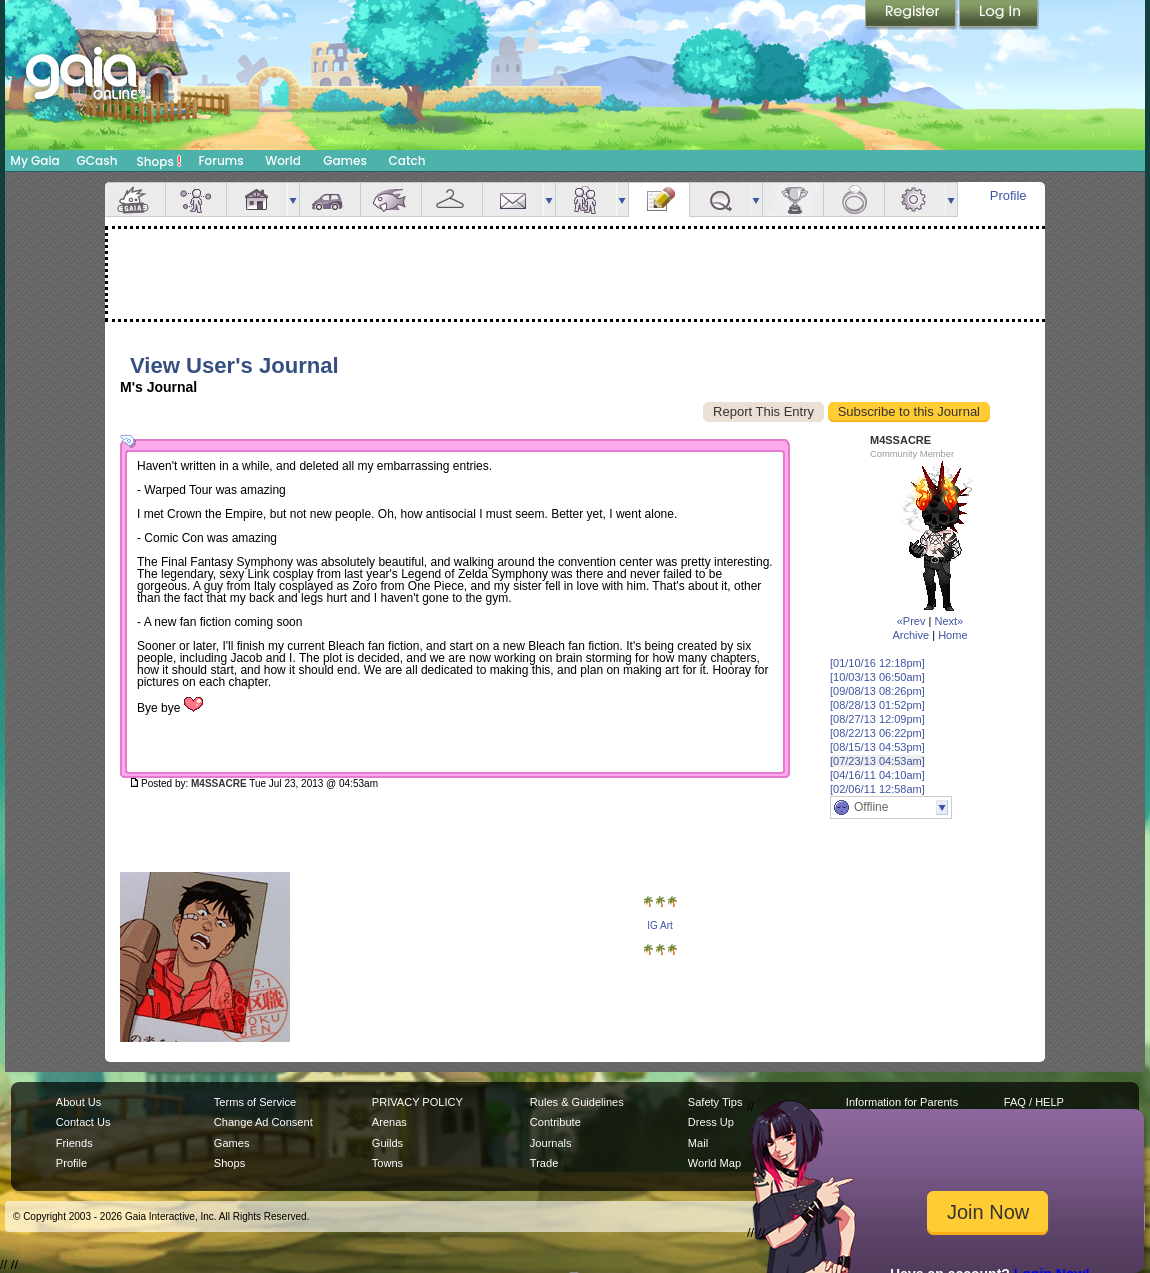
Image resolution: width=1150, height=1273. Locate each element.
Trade (544, 1163)
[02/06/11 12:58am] (877, 789)
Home (952, 635)
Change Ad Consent (263, 1122)
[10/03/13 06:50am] (877, 677)
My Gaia (34, 160)
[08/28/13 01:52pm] (877, 705)
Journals (551, 1143)
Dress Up (711, 1122)
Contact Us (83, 1122)
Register (912, 15)
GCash (97, 160)
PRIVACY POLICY (417, 1102)
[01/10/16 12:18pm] (877, 663)
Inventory (452, 199)
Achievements (793, 199)
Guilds (387, 1143)
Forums (220, 160)
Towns (387, 1163)
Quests (720, 199)
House (257, 199)
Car (330, 199)
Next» (948, 621)
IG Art (660, 925)
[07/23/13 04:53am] (877, 761)
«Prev (911, 621)
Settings (915, 199)
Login (999, 15)
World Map (714, 1163)
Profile (1008, 195)
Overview (135, 199)
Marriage (854, 199)
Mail (513, 199)
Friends (586, 199)
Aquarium (391, 199)
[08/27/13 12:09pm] (877, 719)
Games (345, 160)
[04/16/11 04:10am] (877, 775)
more (293, 199)
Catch (407, 160)
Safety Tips (715, 1102)
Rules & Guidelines (577, 1102)
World (283, 160)
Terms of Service (255, 1102)
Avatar (196, 199)
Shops (159, 161)
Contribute (555, 1122)
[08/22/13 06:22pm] (877, 733)
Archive (910, 635)
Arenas (389, 1122)
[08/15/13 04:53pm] (877, 747)
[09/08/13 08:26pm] (877, 691)
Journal (659, 199)
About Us (78, 1102)
